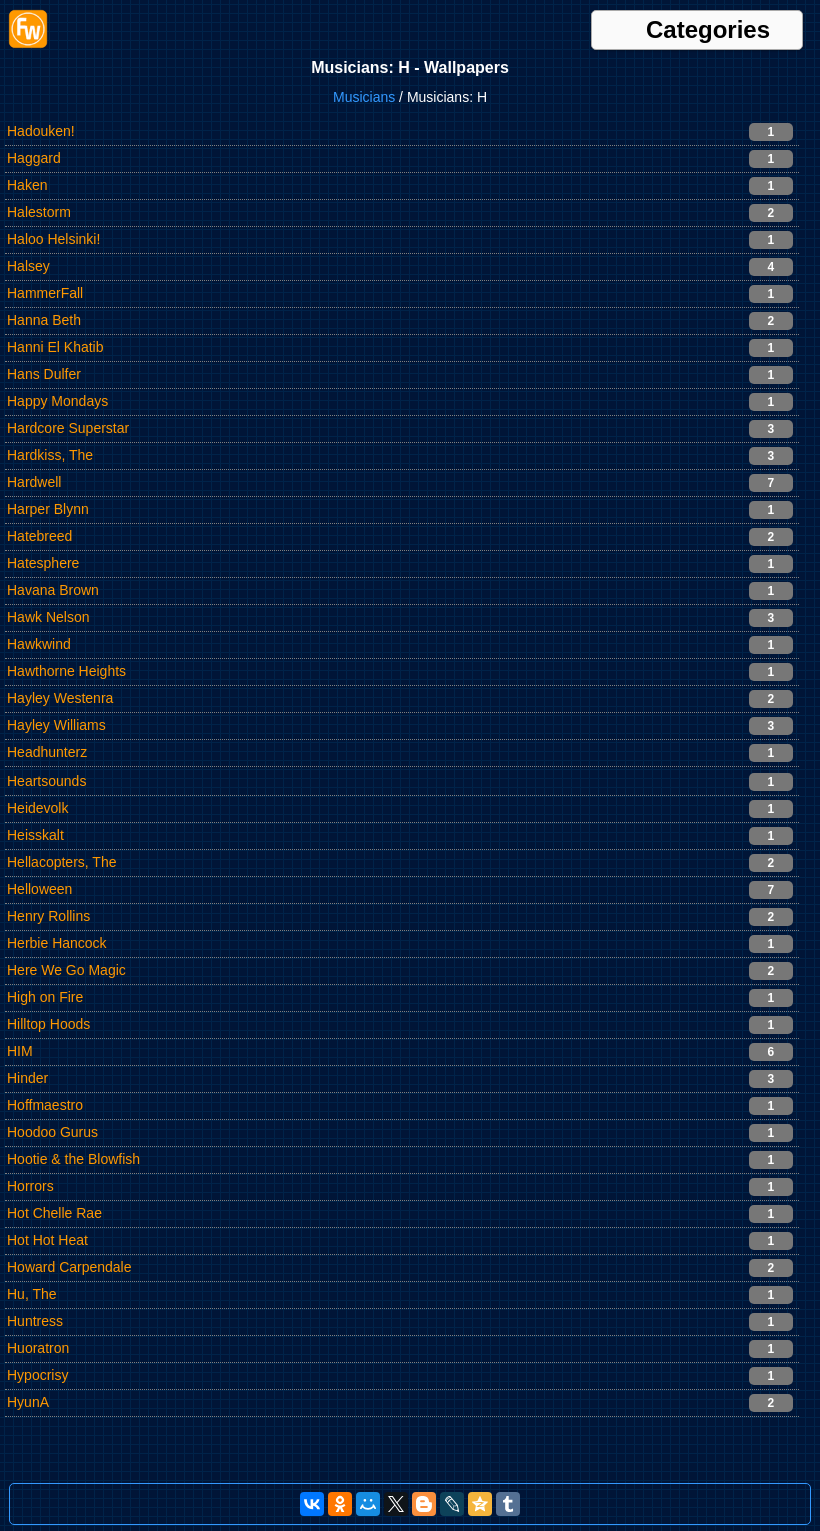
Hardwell (34, 482)
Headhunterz (47, 752)
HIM (20, 1051)
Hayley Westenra (60, 698)
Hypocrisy (37, 1375)
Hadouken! (41, 131)
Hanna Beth (44, 320)
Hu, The (32, 1294)
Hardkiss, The (50, 455)
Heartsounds (46, 781)
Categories (708, 30)
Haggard (34, 158)
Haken (27, 185)
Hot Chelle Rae (54, 1213)
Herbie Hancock (57, 943)
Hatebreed (39, 536)
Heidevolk (37, 808)
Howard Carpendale (69, 1267)
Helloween (39, 889)
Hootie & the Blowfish (73, 1159)
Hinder (27, 1078)
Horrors (30, 1186)
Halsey (28, 266)
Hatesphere (43, 563)
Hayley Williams (56, 725)
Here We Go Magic (66, 970)
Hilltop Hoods (48, 1024)
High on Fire (45, 997)
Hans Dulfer (44, 374)
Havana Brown (53, 590)
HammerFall (45, 293)
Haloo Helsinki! (53, 239)
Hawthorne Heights (66, 671)
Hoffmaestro (45, 1105)
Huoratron (38, 1348)
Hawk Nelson (48, 617)
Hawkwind (39, 644)
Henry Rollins (48, 916)
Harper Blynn (48, 509)
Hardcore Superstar (68, 428)
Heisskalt (35, 835)
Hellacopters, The (61, 862)
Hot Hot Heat (47, 1240)
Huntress (35, 1321)
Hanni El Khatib (55, 347)
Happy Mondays (57, 401)
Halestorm (39, 212)
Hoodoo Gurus (52, 1132)
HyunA (28, 1402)
